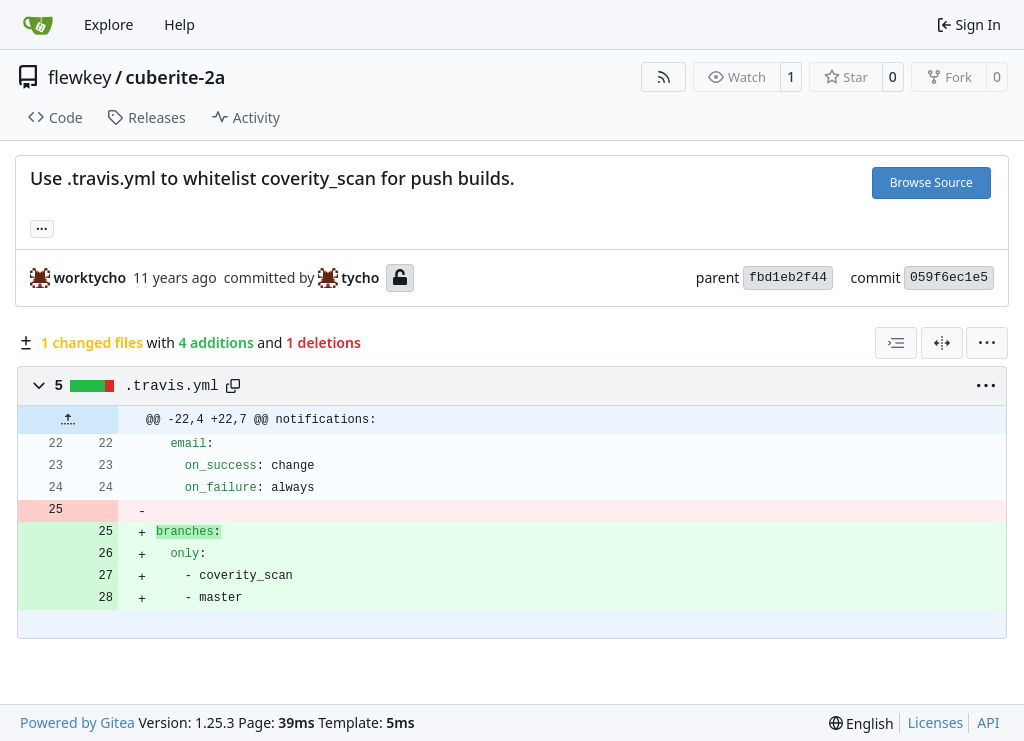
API (988, 722)
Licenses (936, 722)
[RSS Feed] (664, 77)
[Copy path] (233, 386)
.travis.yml (172, 386)
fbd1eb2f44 (788, 277)
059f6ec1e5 (949, 277)
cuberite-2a (176, 77)
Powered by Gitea (77, 722)
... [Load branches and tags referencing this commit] (42, 227)
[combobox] (896, 343)
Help (179, 24)
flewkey (79, 77)
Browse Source (931, 182)
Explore (108, 24)
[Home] (38, 25)
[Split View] (942, 343)
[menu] (987, 343)
